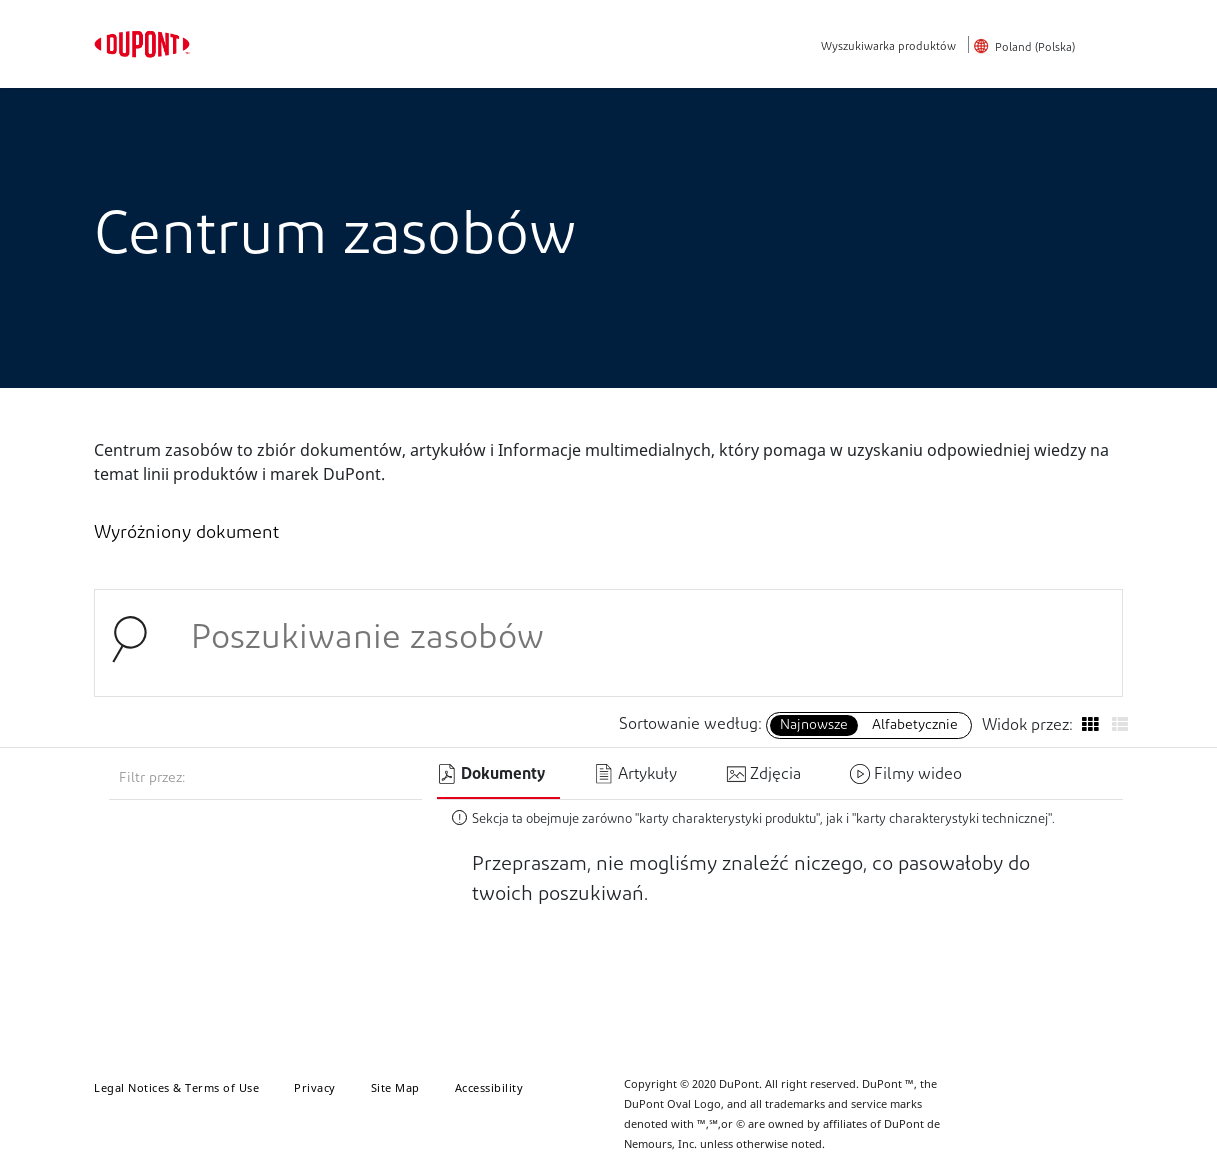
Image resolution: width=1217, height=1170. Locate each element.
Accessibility (489, 1087)
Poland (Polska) (1035, 48)
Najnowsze (814, 725)
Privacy (315, 1087)
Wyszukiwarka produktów (888, 47)
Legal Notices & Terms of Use (176, 1087)
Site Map (395, 1087)
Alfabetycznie (915, 725)
